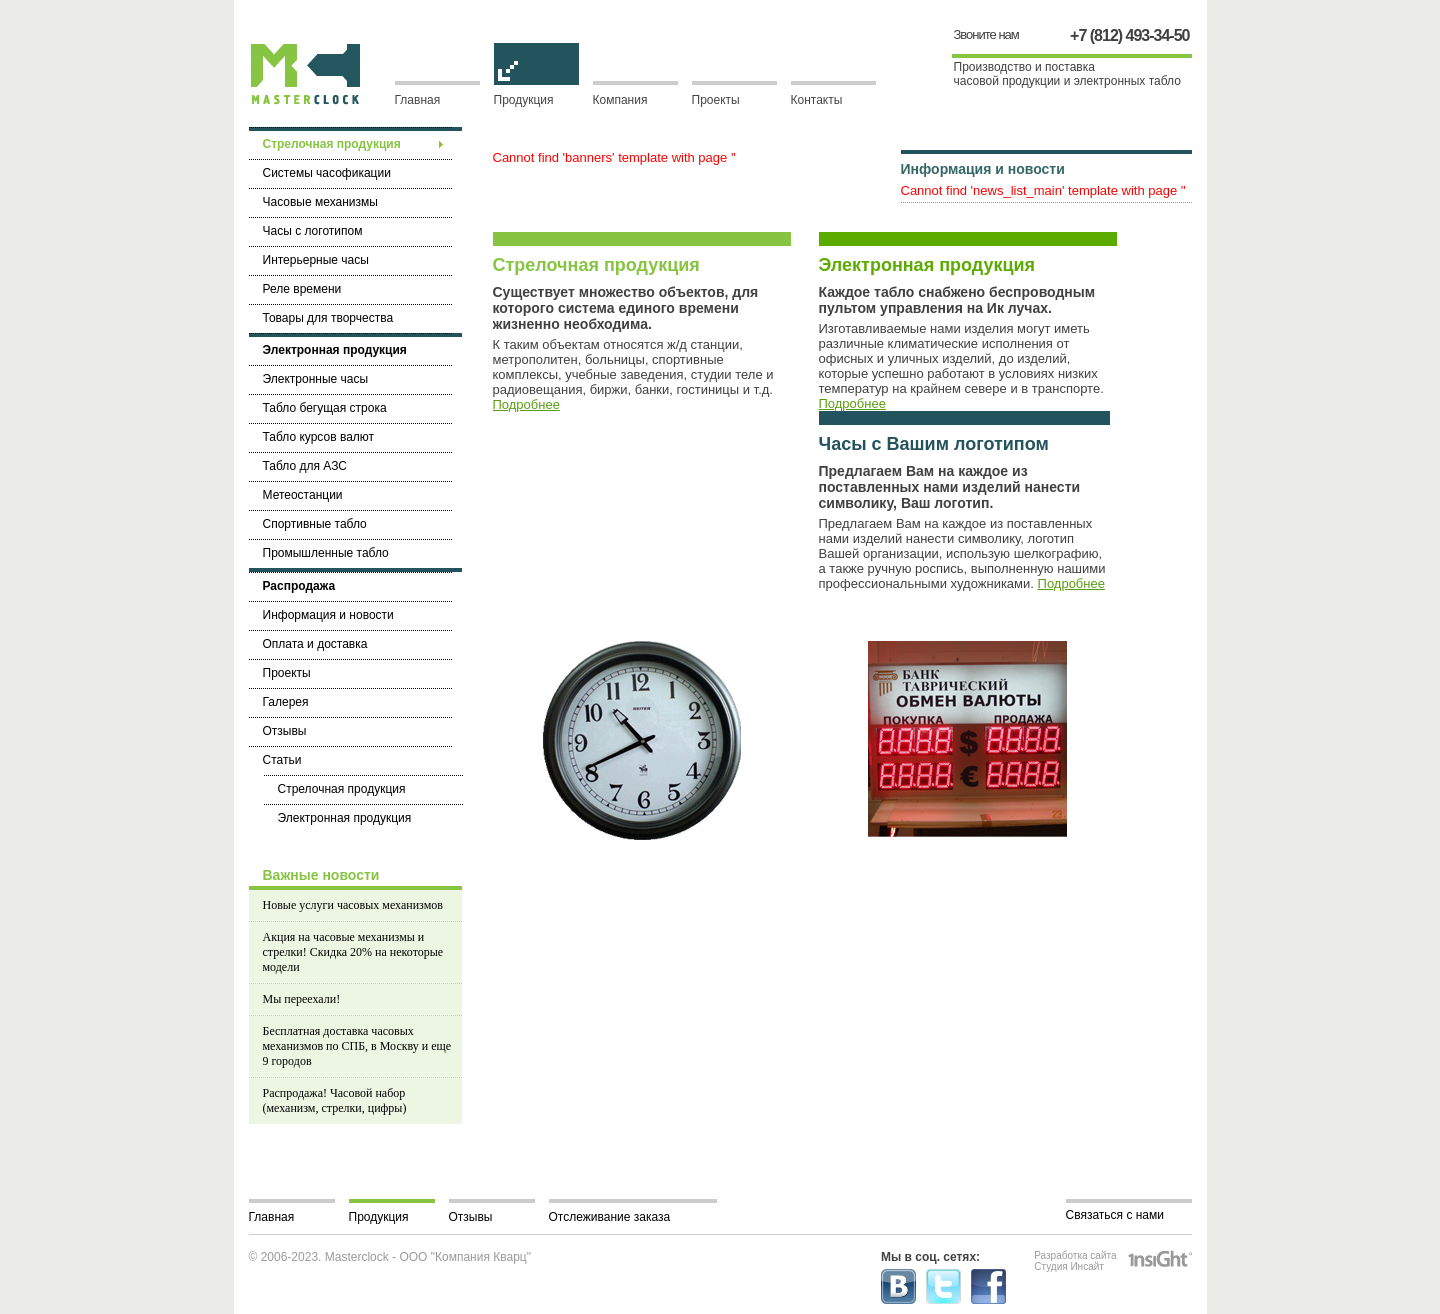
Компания (620, 100)
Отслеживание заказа (610, 1217)
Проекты (716, 100)
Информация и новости (983, 169)
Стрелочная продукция (596, 265)
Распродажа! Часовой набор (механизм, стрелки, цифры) (335, 1100)
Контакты (817, 100)
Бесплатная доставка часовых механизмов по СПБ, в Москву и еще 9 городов (357, 1046)
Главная (418, 100)
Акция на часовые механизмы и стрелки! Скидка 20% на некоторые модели (353, 952)
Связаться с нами (1115, 1215)
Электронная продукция (927, 265)
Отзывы (471, 1217)
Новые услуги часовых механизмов (353, 905)
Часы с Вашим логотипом (934, 444)
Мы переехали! (302, 999)
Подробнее (526, 404)
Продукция (536, 94)
